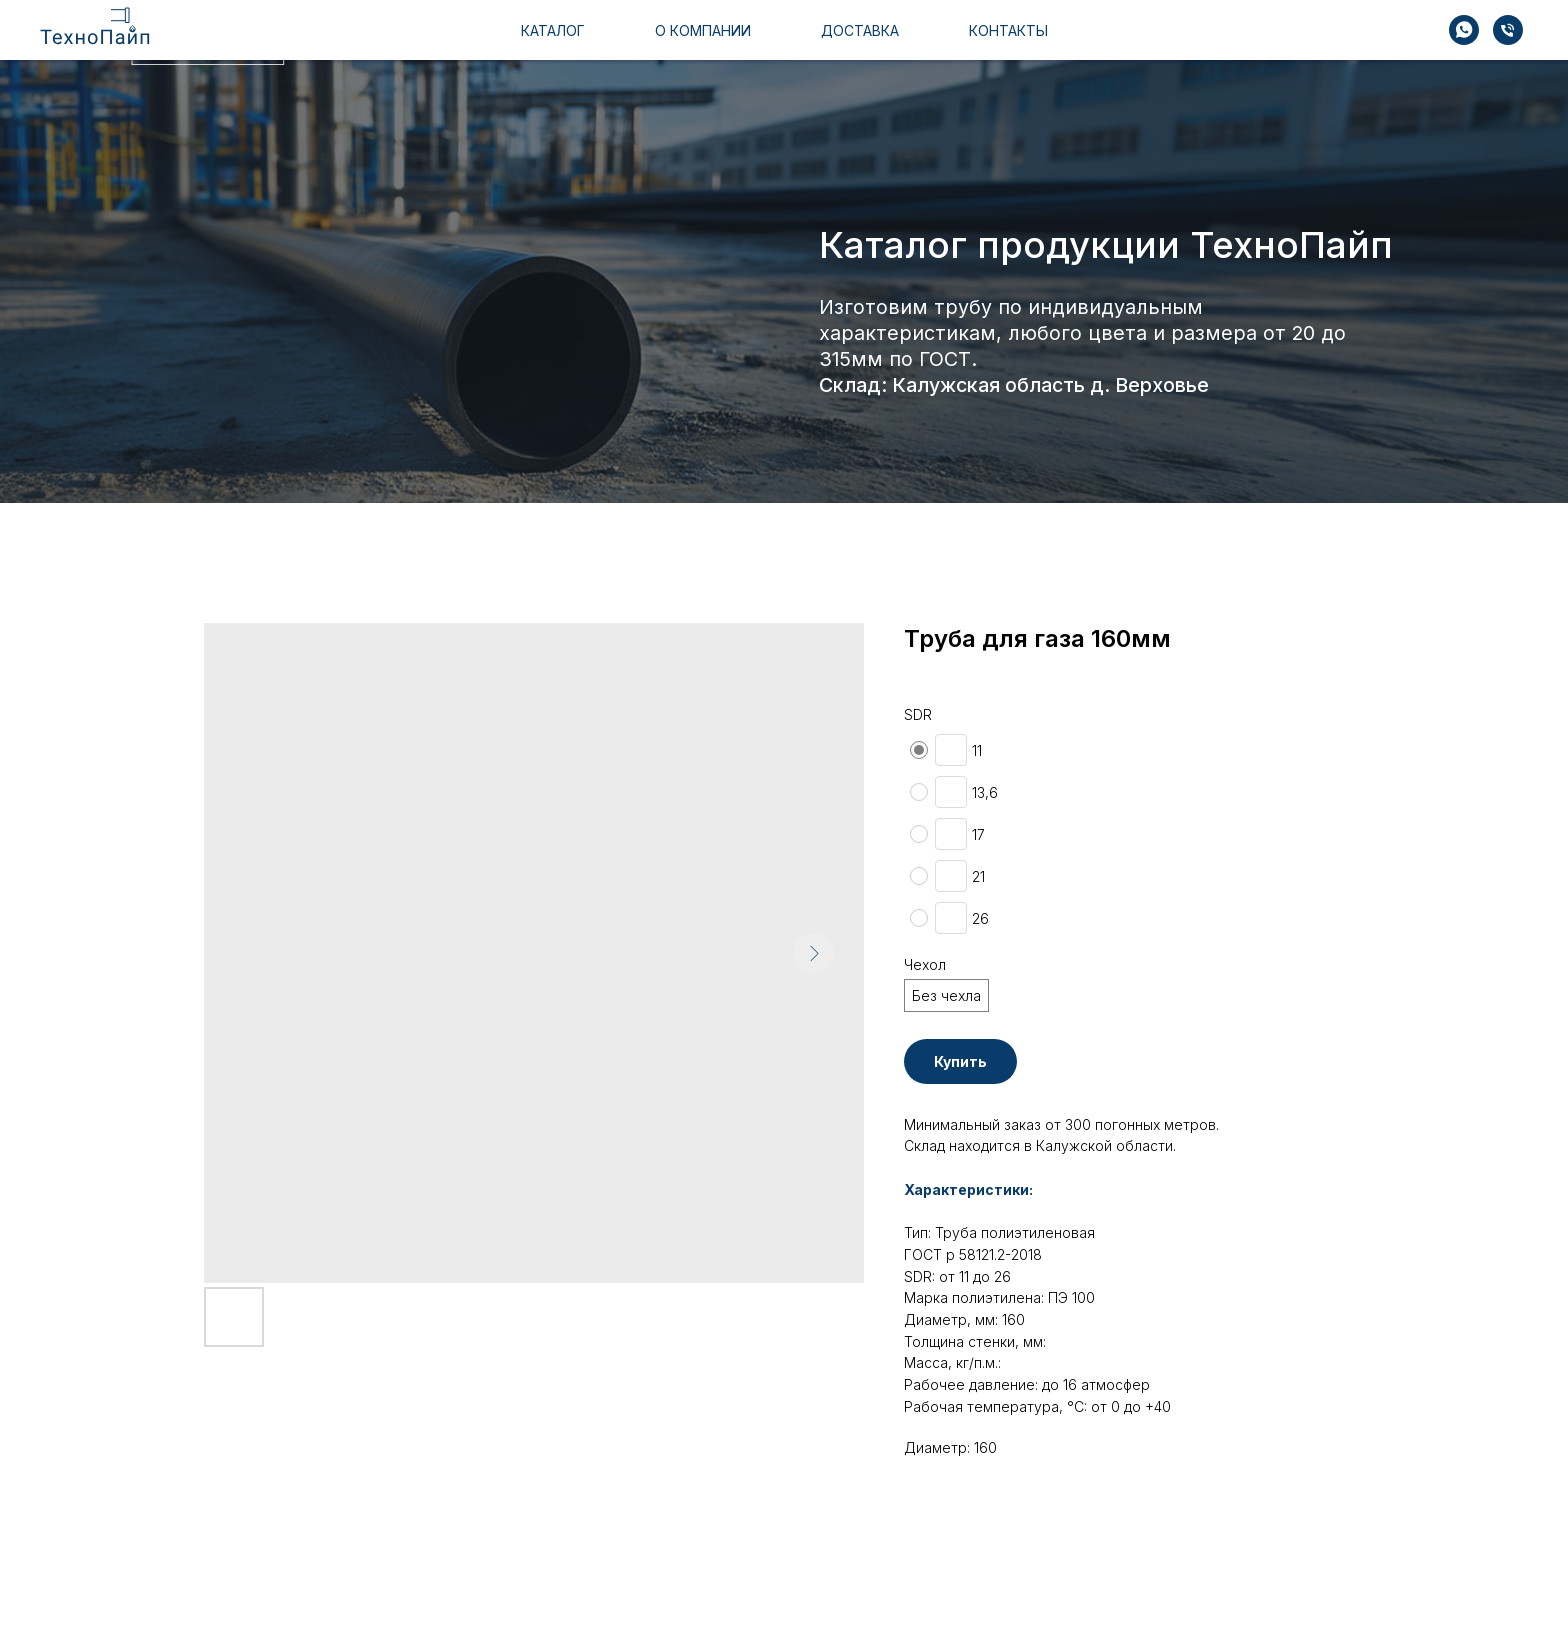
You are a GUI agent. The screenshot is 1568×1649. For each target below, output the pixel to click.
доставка (865, 41)
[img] (1421, 40)
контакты (1005, 41)
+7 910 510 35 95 (1313, 41)
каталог (556, 41)
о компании (706, 41)
